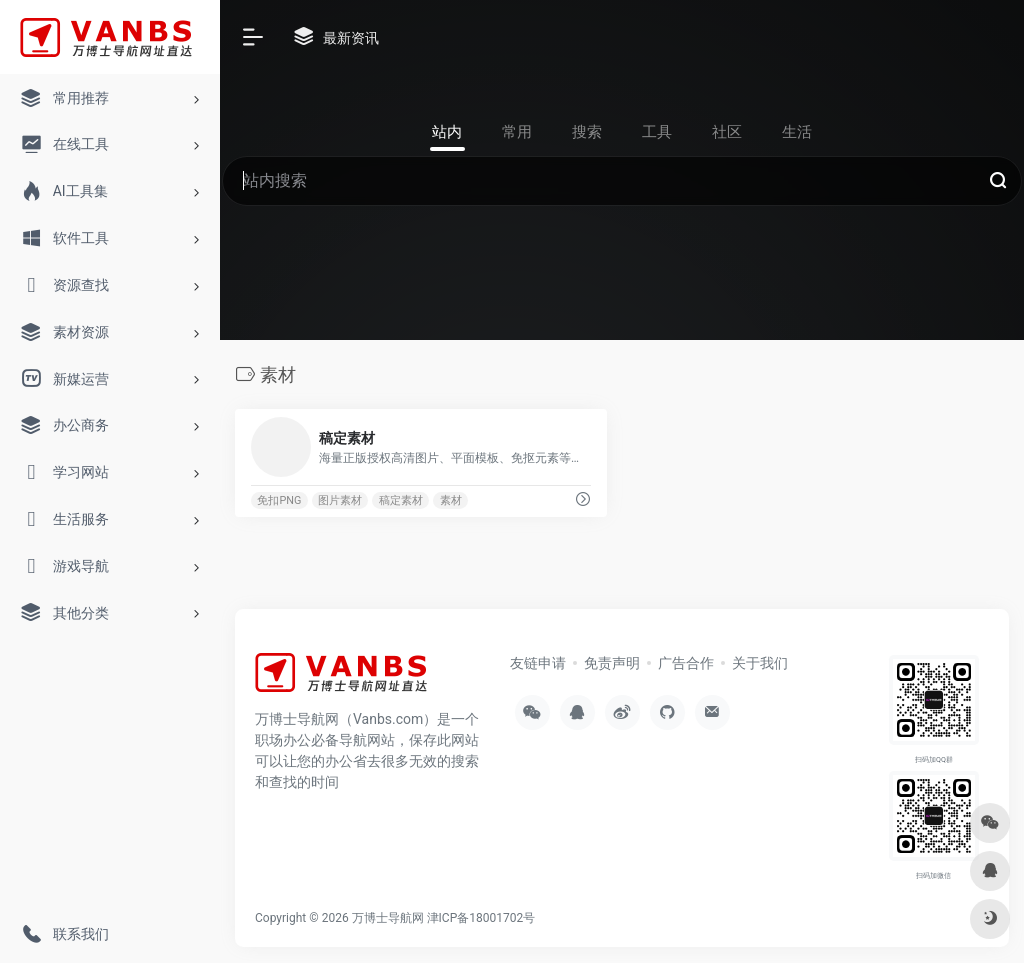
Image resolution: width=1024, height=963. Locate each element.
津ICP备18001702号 (481, 918)
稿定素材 (401, 500)
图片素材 (340, 500)
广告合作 (686, 663)
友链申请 (538, 663)
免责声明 (612, 663)
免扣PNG (279, 500)
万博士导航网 (388, 918)
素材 (451, 500)
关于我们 (760, 663)
